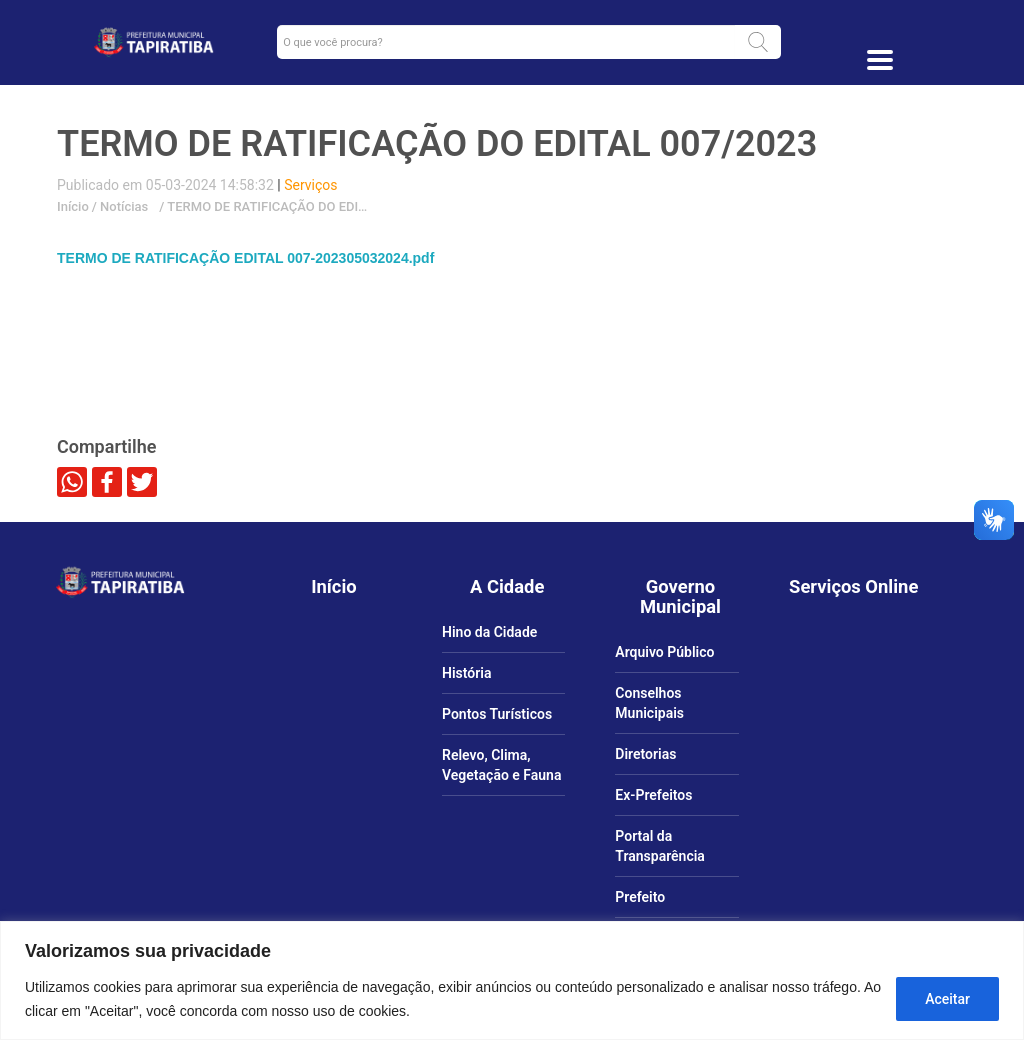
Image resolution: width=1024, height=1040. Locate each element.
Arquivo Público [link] (664, 652)
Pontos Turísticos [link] (497, 714)
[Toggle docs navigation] (880, 60)
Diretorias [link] (645, 754)
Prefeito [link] (640, 897)
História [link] (466, 673)
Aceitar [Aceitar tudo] (947, 999)
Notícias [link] (122, 206)
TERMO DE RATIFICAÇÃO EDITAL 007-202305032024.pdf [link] (245, 258)
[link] (153, 42)
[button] (758, 42)
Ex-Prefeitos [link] (653, 795)
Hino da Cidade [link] (489, 632)
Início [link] (73, 206)
